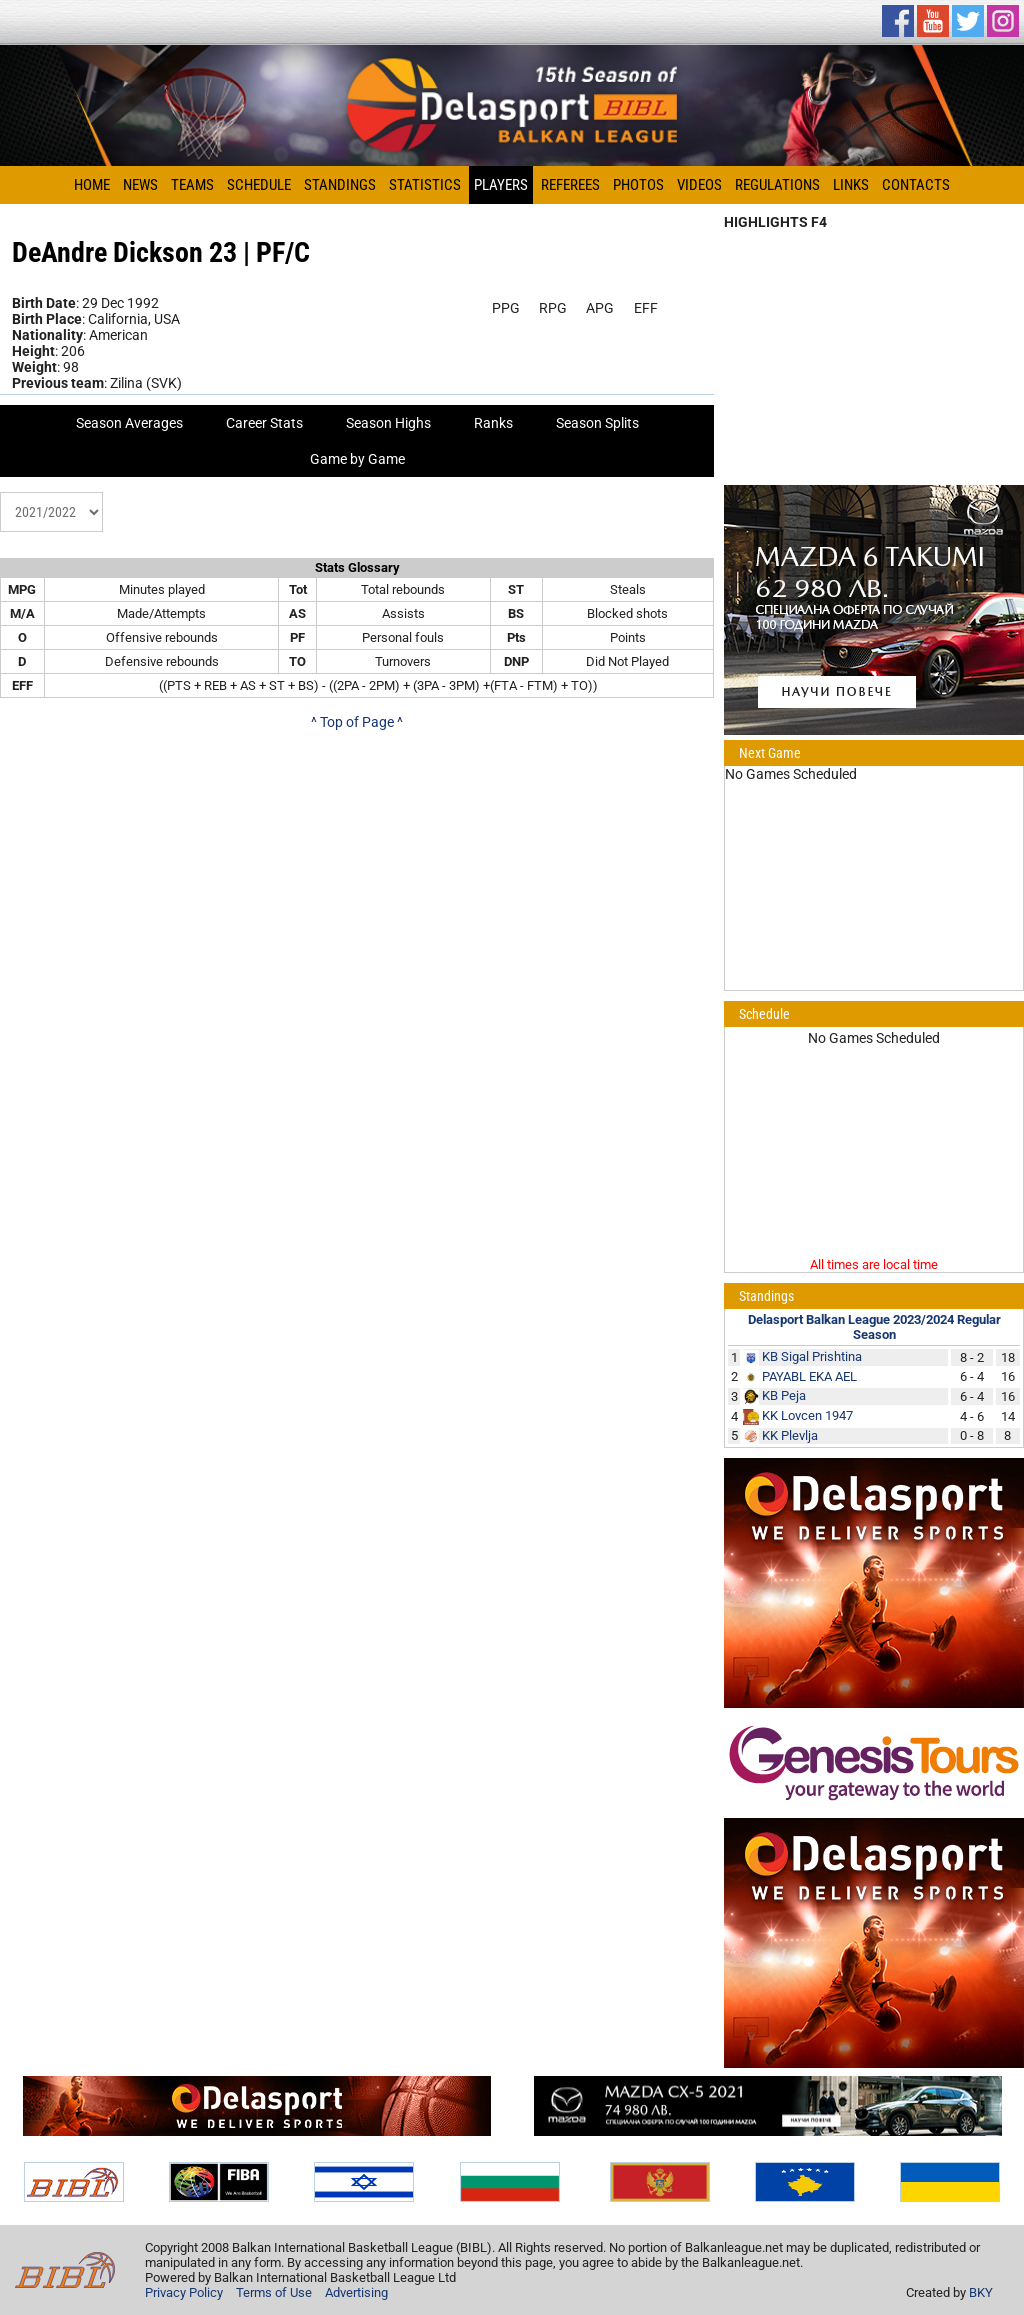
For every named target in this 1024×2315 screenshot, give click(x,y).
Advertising (356, 2292)
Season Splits (597, 423)
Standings (340, 185)
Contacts (916, 185)
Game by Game (357, 459)
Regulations (777, 185)
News (140, 185)
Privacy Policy (184, 2292)
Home (92, 185)
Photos (638, 185)
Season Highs (388, 423)
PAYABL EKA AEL (809, 1376)
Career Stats (264, 423)
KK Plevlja (790, 1435)
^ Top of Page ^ (357, 722)
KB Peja (784, 1395)
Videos (699, 185)
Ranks (493, 423)
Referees (570, 185)
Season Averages (129, 423)
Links (851, 185)
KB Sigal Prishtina (812, 1356)
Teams (192, 185)
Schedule (259, 185)
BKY (981, 2292)
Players (501, 185)
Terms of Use (274, 2292)
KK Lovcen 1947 (807, 1415)
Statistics (425, 185)
